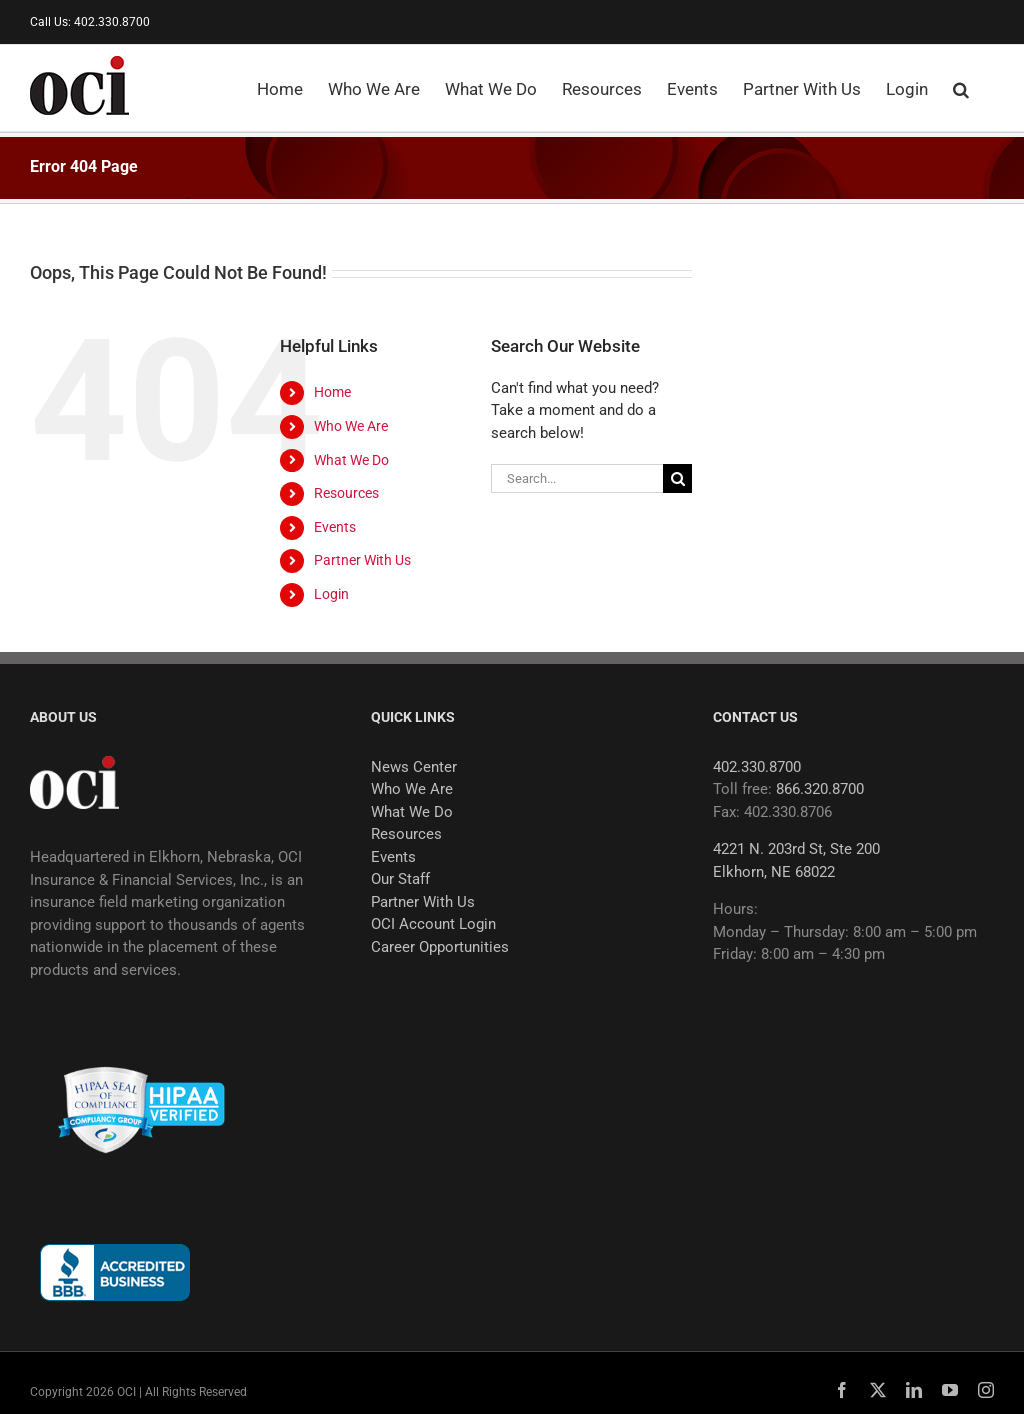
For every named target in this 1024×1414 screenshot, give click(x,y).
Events (335, 527)
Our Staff (400, 879)
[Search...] (577, 478)
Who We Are (351, 426)
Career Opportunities (440, 947)
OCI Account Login (433, 924)
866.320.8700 (820, 789)
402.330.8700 (757, 767)
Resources (346, 493)
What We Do (351, 460)
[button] (961, 88)
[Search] (677, 478)
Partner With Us (362, 560)
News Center (414, 767)
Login (331, 594)
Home (332, 392)
